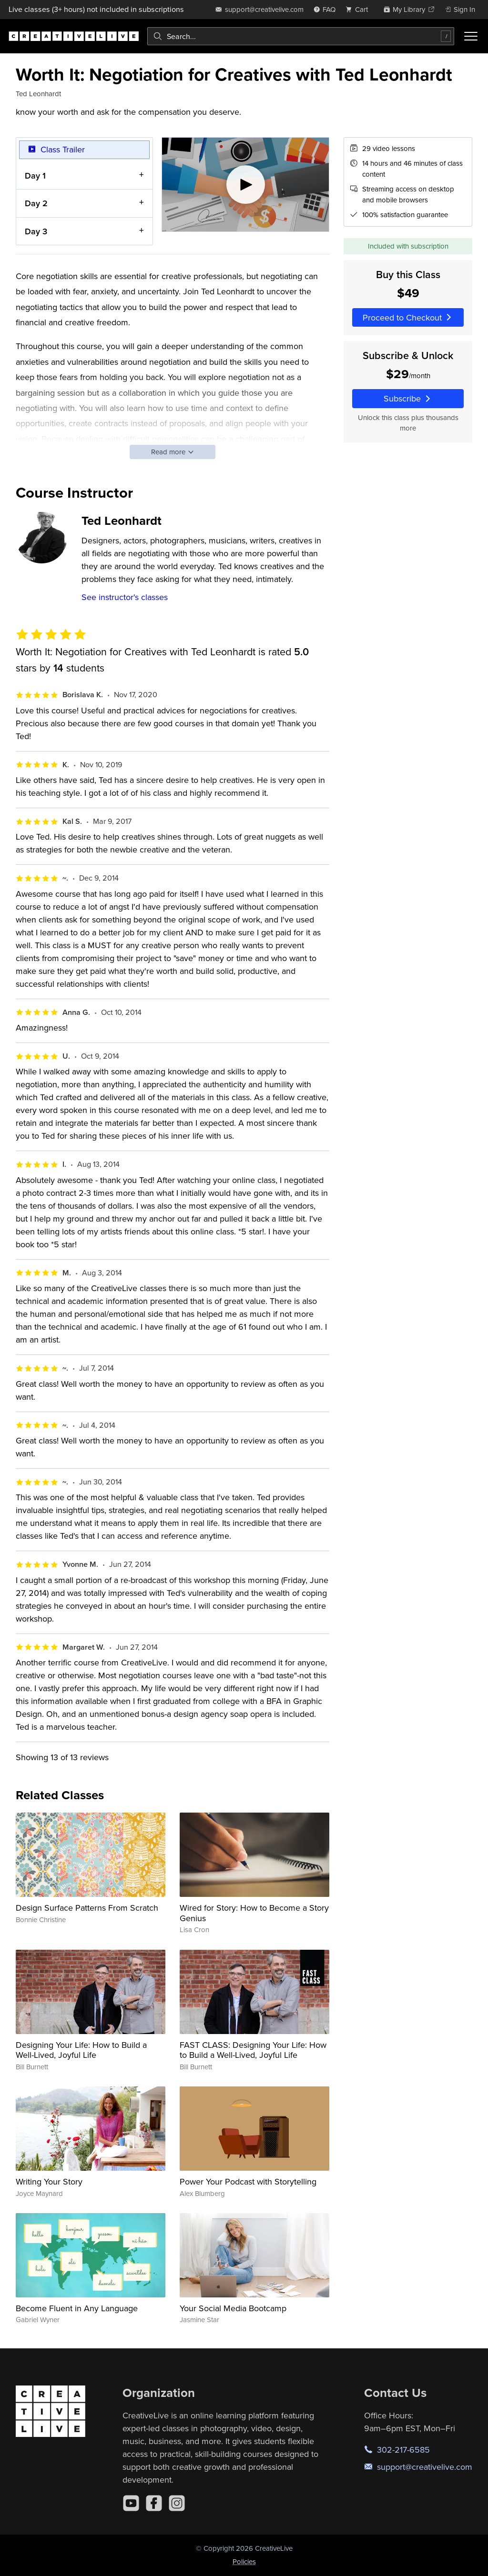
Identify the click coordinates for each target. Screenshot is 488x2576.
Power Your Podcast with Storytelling (248, 2181)
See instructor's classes (124, 597)
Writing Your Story (49, 2181)
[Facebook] (154, 2503)
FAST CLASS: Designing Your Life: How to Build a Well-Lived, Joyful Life (253, 2050)
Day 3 (36, 231)
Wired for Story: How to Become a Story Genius (254, 1913)
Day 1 (35, 175)
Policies (244, 2561)
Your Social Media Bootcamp (233, 2308)
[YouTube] (131, 2503)
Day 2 (36, 203)
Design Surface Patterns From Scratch (87, 1908)
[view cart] (359, 9)
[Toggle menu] (470, 36)
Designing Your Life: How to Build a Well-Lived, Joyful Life (81, 2050)
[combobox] (301, 36)
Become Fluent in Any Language (77, 2308)
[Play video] (245, 184)
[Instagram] (176, 2503)
